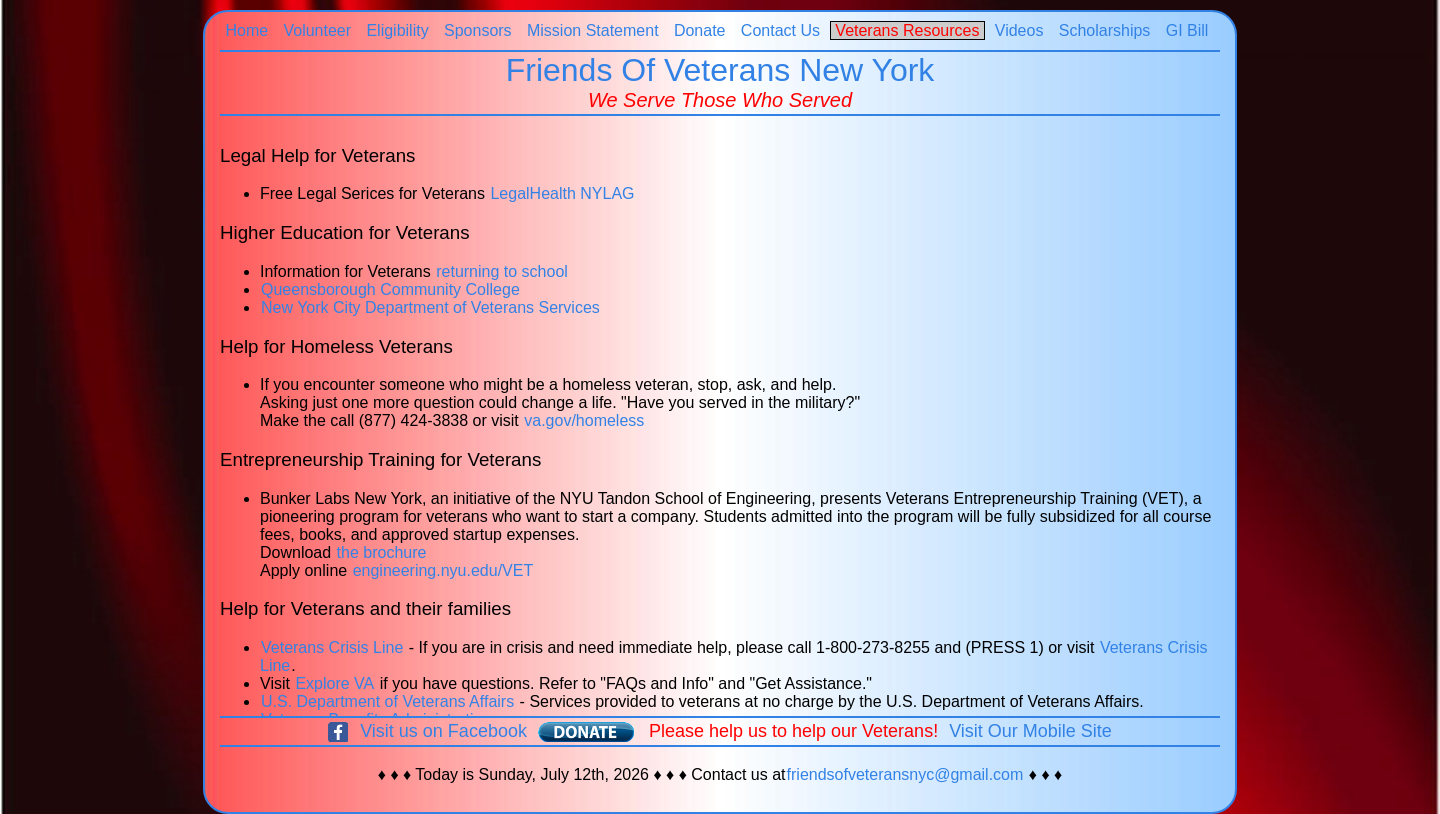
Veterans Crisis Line (332, 647)
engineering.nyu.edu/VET (443, 570)
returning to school (502, 271)
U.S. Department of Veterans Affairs (387, 701)
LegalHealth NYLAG (562, 193)
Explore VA (334, 683)
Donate (699, 30)
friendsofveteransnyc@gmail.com (905, 774)
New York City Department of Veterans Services (430, 307)
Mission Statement (593, 30)
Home (247, 30)
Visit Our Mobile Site (1030, 731)
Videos (1019, 30)
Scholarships (1104, 30)
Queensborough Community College (390, 289)
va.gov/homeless (584, 420)
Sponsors (478, 30)
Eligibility (397, 30)
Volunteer (317, 30)
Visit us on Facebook (443, 731)
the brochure (382, 552)
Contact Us (780, 30)
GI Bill (1187, 30)
